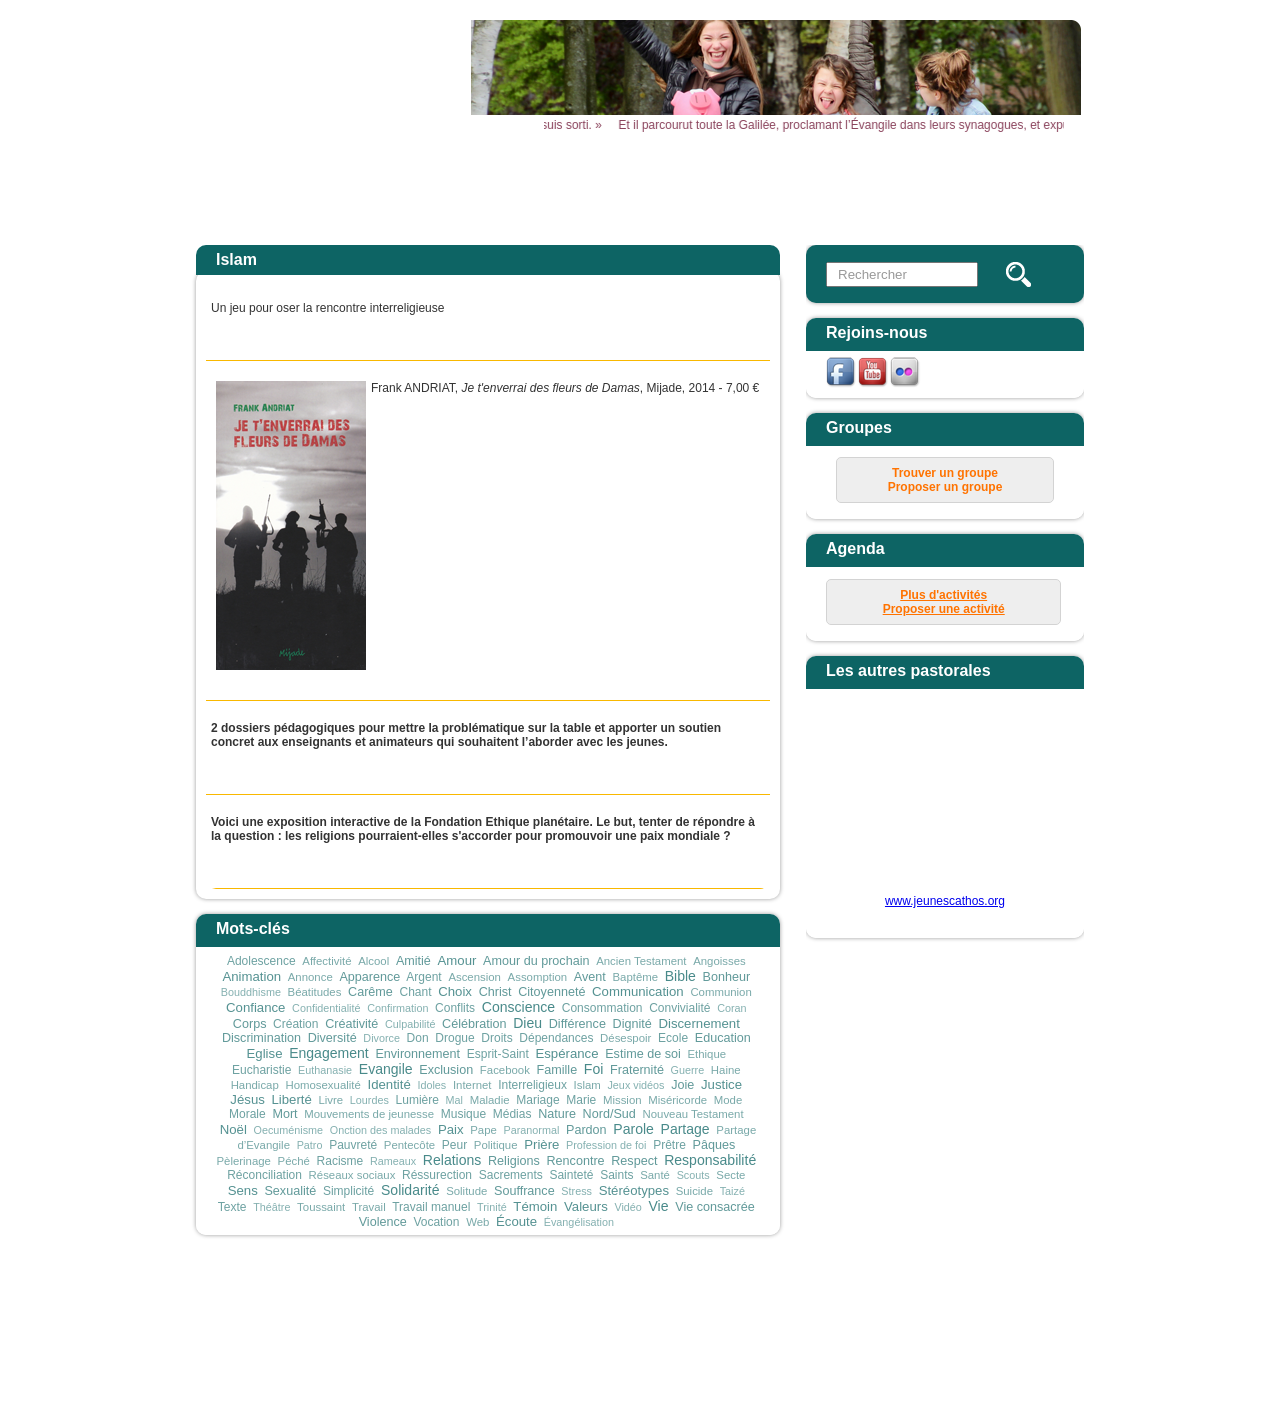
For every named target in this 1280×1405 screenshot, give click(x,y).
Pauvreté (353, 1145)
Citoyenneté (551, 992)
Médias (512, 1114)
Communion (720, 992)
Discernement (698, 1023)
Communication (638, 991)
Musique (463, 1114)
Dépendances (556, 1038)
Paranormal (532, 1130)
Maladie (490, 1100)
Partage (685, 1129)
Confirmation (397, 1008)
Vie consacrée (715, 1207)
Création (295, 1024)
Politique (496, 1145)
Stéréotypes (634, 1190)
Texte (232, 1207)
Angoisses (719, 961)
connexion (921, 1297)
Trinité (492, 1207)
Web (477, 1222)
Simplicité (348, 1191)
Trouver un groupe (945, 473)
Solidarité (410, 1190)
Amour (457, 960)
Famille (557, 1070)
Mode (728, 1100)
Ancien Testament (641, 961)
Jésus (247, 1099)
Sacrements (511, 1175)
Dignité (632, 1024)
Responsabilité (710, 1160)
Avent (590, 977)
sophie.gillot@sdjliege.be (711, 1369)
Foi (594, 1069)
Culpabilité (410, 1024)
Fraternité (637, 1070)
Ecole (673, 1038)
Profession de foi (606, 1145)
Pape (483, 1130)
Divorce (381, 1038)
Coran (731, 1008)
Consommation (602, 1008)
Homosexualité (322, 1085)
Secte (730, 1175)
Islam (587, 1085)
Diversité (332, 1038)
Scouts (693, 1175)
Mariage (537, 1100)
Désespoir (625, 1038)
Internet (472, 1085)
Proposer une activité (944, 609)
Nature (557, 1114)
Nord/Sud (609, 1114)
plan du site (846, 1297)
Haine (726, 1070)
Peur (454, 1145)
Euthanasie (325, 1070)
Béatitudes (315, 992)
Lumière (417, 1100)
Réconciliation (264, 1175)
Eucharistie (261, 1070)
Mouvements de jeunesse (369, 1114)
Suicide (694, 1191)
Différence (577, 1024)
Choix (455, 991)
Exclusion (446, 1070)
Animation (251, 976)
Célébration (474, 1024)
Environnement (417, 1054)
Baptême (635, 977)
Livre (330, 1100)
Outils (772, 187)
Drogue (454, 1038)
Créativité (351, 1024)
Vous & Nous (898, 187)
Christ (495, 992)
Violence (383, 1222)
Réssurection (437, 1175)
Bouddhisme (251, 992)
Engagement (329, 1053)
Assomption (538, 977)
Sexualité (290, 1191)
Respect (634, 1161)
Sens (243, 1190)
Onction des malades (380, 1130)
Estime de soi (643, 1054)
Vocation (436, 1222)
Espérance (566, 1053)
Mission (622, 1100)
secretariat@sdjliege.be (780, 1326)
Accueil (397, 187)
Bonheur (727, 977)
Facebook (505, 1070)
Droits (496, 1038)
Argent (423, 977)
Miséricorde (677, 1100)
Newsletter (1022, 187)
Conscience (518, 1007)
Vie (659, 1206)
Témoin (535, 1206)
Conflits (455, 1008)
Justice (721, 1084)
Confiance (255, 1007)
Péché (294, 1161)
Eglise (265, 1053)
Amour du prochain (536, 961)
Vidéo (627, 1207)
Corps (250, 1024)
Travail (369, 1207)
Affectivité (326, 961)
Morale (247, 1114)
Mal (454, 1100)
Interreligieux (532, 1085)
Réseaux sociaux (352, 1175)
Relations (452, 1160)
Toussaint (321, 1207)
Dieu (527, 1023)
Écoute (516, 1221)
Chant (416, 992)
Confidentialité (326, 1008)
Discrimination (261, 1038)
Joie (682, 1085)
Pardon (586, 1130)
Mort (284, 1114)
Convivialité (679, 1008)
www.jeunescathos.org (945, 901)
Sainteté (571, 1175)
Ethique (706, 1054)
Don (418, 1038)
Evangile (386, 1069)
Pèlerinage (243, 1161)
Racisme (340, 1161)
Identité (388, 1084)
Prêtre (669, 1145)
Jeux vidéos (635, 1085)
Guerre (688, 1070)
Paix (451, 1129)
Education (723, 1038)
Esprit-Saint (498, 1054)
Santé (655, 1175)
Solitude (466, 1191)
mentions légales (753, 1297)
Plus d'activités (943, 595)
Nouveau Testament (693, 1114)
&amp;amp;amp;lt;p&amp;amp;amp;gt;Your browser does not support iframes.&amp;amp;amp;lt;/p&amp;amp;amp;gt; (933, 799)
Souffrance (524, 1191)
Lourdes (369, 1100)
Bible (680, 976)
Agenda (647, 187)
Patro (310, 1145)
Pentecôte (409, 1145)
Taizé (732, 1191)
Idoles (431, 1085)
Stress (576, 1191)
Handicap (255, 1085)
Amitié (413, 961)
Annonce (310, 977)
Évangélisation (579, 1222)
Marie (581, 1100)
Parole (633, 1129)
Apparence (369, 977)
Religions (514, 1161)
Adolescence (261, 961)
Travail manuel (431, 1207)
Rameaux (393, 1161)
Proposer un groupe (945, 487)
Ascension (474, 977)
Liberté (291, 1099)
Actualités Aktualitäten (522, 194)
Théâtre (271, 1207)
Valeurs (586, 1206)
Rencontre (575, 1161)
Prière (541, 1144)
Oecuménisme (289, 1130)
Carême (370, 992)
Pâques (714, 1145)
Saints (616, 1175)
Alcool (373, 961)
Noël (233, 1129)
